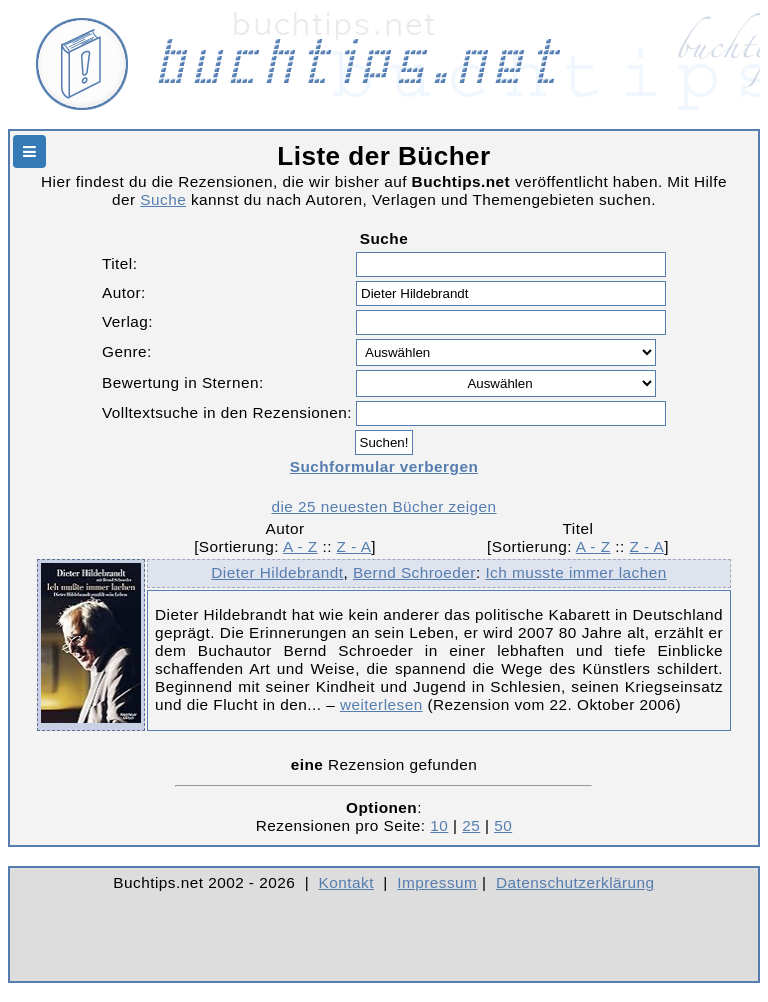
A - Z (300, 546)
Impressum (437, 882)
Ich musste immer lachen (575, 572)
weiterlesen (381, 704)
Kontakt (346, 882)
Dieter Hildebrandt (277, 572)
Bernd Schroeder (414, 572)
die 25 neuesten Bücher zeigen (383, 506)
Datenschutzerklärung (575, 882)
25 (471, 825)
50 (503, 825)
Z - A (354, 546)
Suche (163, 199)
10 (439, 825)
